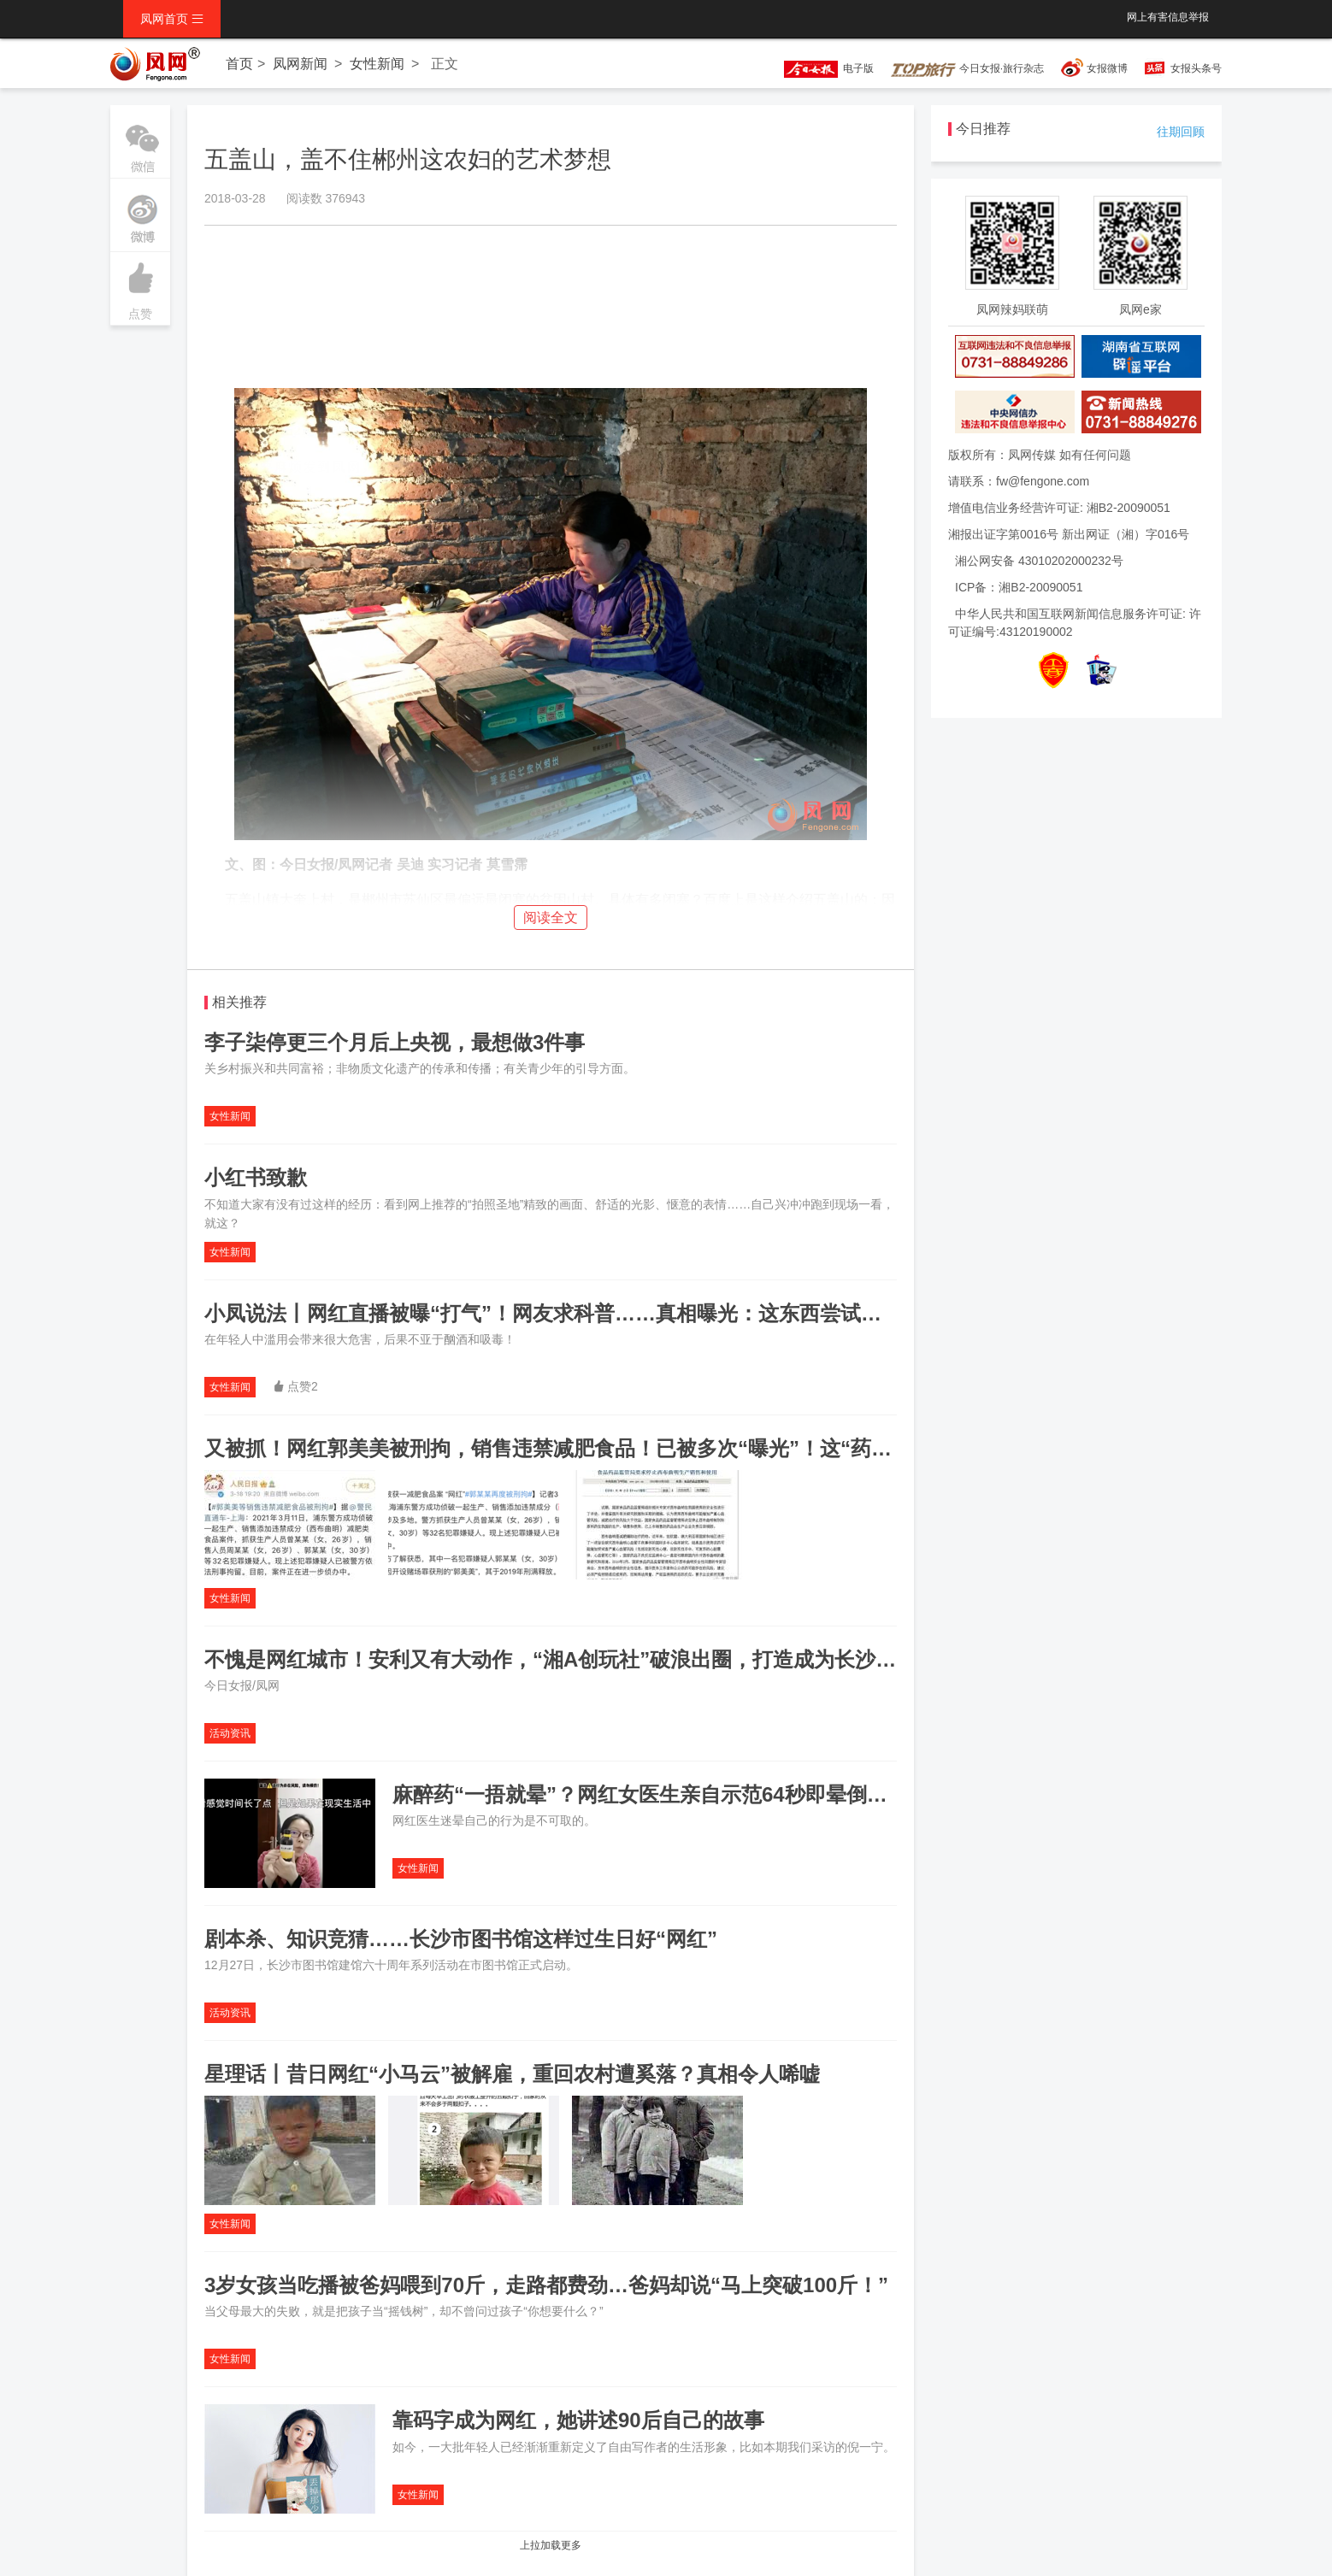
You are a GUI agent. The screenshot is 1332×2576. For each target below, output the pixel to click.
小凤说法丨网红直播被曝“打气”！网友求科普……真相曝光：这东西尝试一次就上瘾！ (594, 1313)
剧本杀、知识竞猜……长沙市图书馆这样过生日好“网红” (460, 1938)
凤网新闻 (300, 63)
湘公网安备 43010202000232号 (1039, 561)
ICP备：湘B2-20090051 (1018, 587)
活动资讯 (229, 1733)
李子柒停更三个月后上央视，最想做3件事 (394, 1042)
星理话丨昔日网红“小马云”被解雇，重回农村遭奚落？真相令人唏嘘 (512, 2073)
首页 (239, 63)
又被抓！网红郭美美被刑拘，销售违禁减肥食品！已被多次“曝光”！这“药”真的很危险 (594, 1448)
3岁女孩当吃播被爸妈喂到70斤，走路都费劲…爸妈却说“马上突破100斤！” (546, 2285)
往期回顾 (1181, 131)
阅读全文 (550, 917)
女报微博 (1107, 68)
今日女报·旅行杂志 (967, 68)
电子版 (821, 68)
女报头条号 (1196, 68)
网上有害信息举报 (1168, 17)
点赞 (140, 286)
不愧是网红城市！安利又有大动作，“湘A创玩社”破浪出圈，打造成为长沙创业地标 (581, 1659)
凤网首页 (171, 19)
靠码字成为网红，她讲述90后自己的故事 (578, 2420)
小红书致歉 (255, 1177)
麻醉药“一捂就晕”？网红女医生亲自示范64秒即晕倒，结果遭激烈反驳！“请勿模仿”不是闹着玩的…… (855, 1794)
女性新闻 (377, 63)
